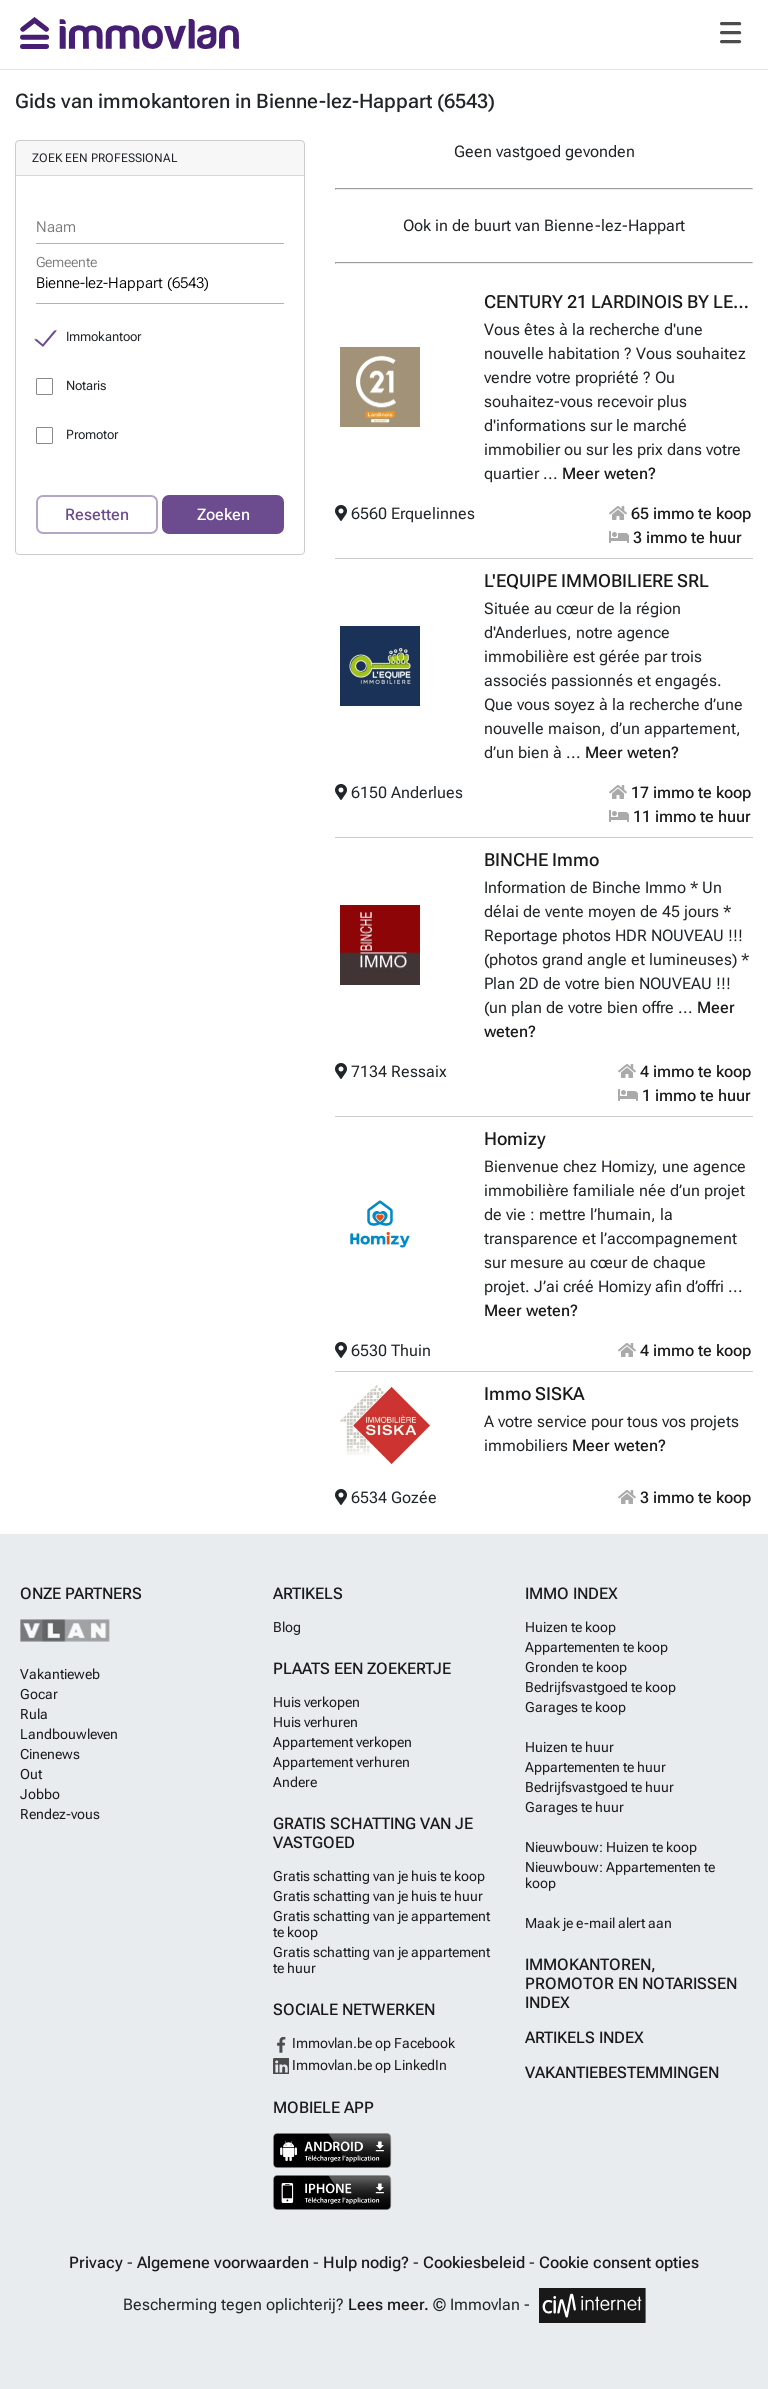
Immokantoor (103, 336)
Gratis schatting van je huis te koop (379, 1876)
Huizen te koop (570, 1627)
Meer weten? (609, 473)
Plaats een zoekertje (362, 1668)
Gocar (39, 1694)
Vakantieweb (60, 1674)
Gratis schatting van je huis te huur (378, 1896)
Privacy (98, 2262)
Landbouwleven (69, 1734)
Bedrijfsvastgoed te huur (599, 1787)
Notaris (86, 385)
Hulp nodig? (368, 2262)
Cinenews (50, 1754)
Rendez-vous (60, 1814)
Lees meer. (388, 2304)
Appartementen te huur (595, 1767)
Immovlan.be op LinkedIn (360, 2065)
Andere (295, 1782)
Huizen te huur (569, 1747)
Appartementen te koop (596, 1647)
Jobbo (40, 1794)
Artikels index (584, 2037)
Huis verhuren (315, 1722)
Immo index (571, 1593)
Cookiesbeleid (476, 2262)
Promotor (92, 434)
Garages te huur (574, 1807)
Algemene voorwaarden (225, 2262)
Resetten (97, 514)
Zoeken (223, 514)
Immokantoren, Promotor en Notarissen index (631, 1983)
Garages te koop (575, 1707)
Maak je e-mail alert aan (598, 1923)
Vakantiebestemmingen (622, 2072)
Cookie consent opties (619, 2262)
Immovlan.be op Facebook (364, 2043)
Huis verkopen (316, 1702)
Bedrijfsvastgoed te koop (600, 1687)
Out (31, 1774)
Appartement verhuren (341, 1762)
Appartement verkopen (342, 1742)
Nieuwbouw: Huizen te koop (611, 1847)
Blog (287, 1627)
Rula (34, 1714)
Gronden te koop (576, 1667)
